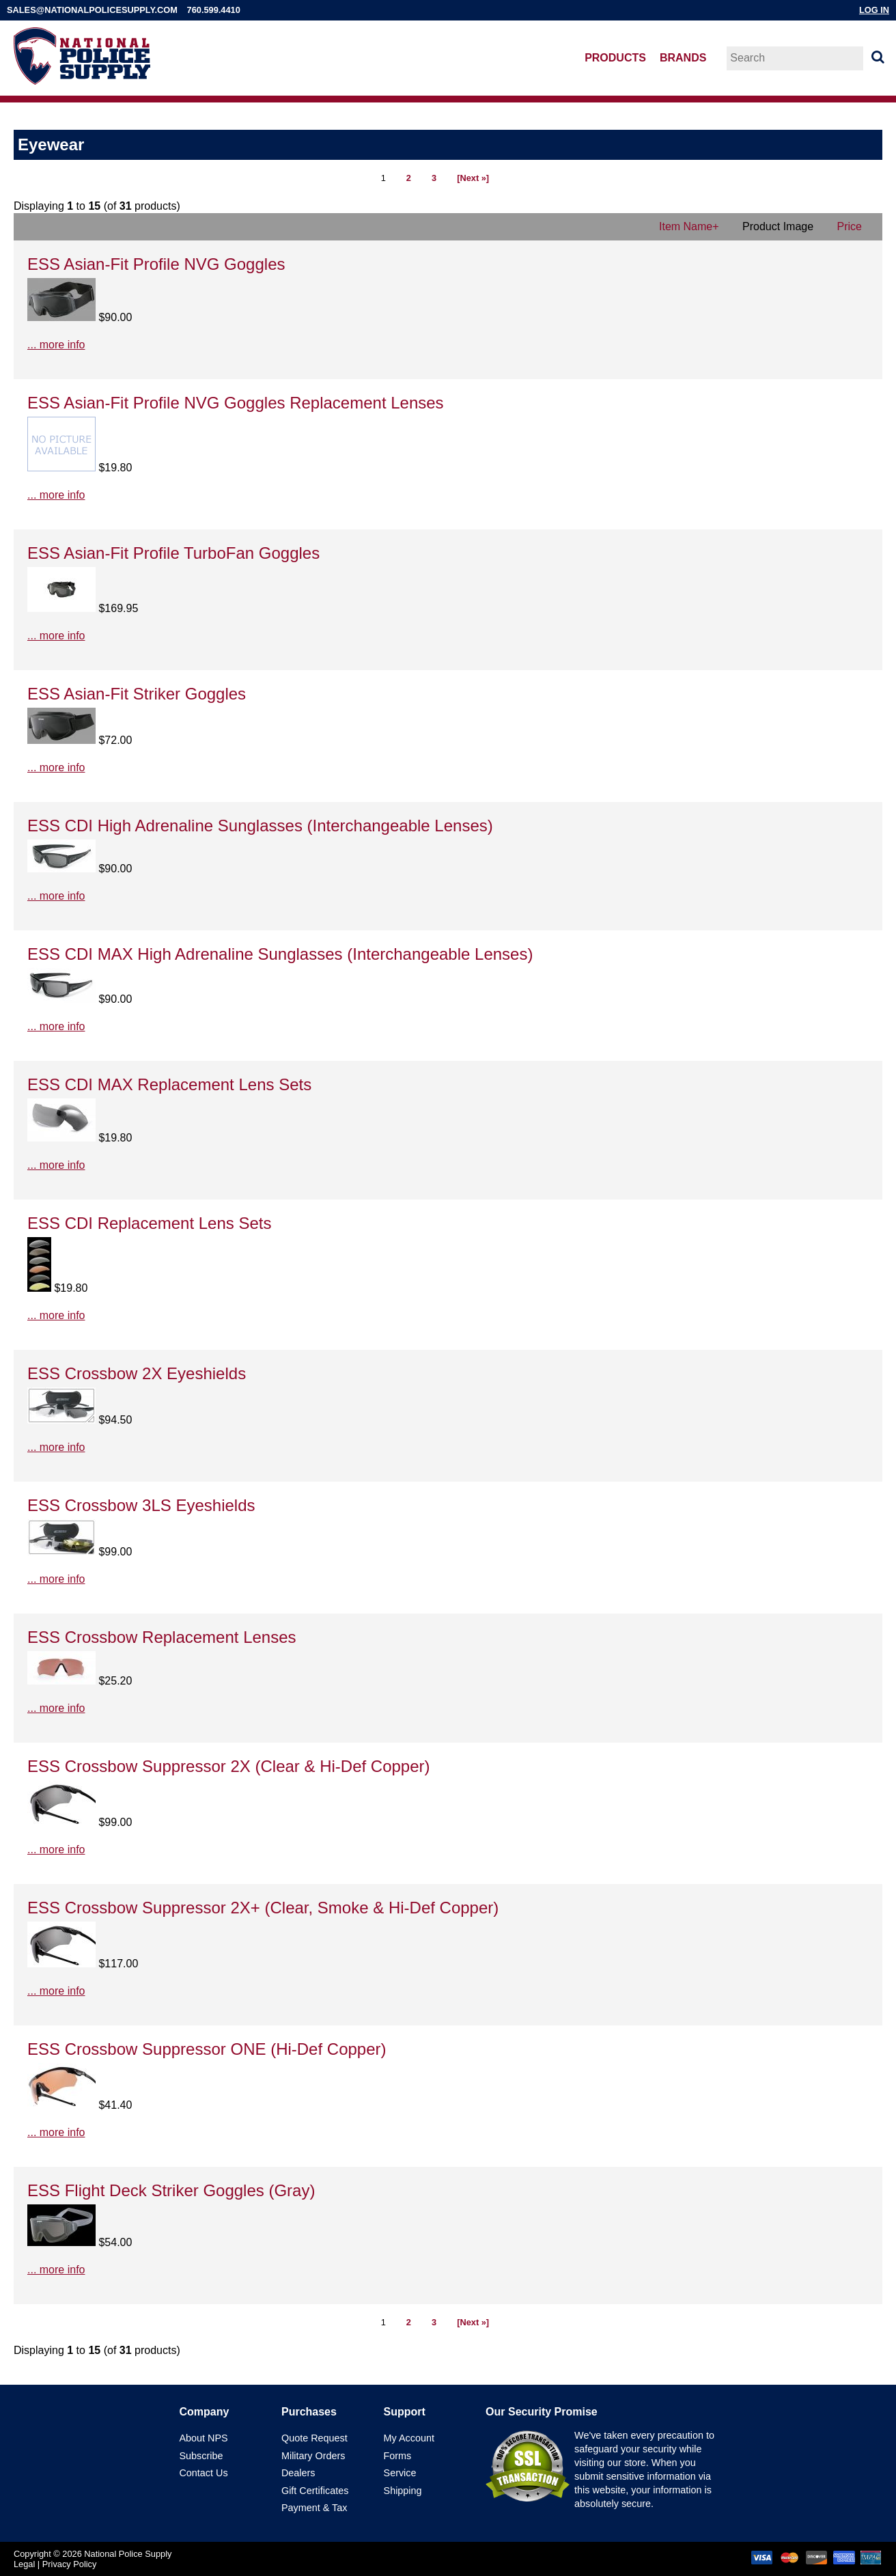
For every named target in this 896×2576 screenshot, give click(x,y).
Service (400, 2472)
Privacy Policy (69, 2564)
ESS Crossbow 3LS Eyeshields (141, 1505)
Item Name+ (689, 226)
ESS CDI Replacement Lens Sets (149, 1223)
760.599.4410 (213, 10)
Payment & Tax (314, 2507)
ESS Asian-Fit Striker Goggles (136, 693)
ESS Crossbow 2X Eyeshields (136, 1373)
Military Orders (313, 2455)
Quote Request (314, 2438)
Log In (874, 10)
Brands (683, 58)
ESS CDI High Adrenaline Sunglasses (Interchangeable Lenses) (260, 825)
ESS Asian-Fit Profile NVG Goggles (156, 264)
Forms (398, 2455)
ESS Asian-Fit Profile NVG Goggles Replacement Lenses (235, 402)
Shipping (403, 2490)
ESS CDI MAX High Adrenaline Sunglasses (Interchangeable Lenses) (280, 954)
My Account (409, 2438)
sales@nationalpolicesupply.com (92, 10)
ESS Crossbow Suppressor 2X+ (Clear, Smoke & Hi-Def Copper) (263, 1907)
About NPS (203, 2438)
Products (615, 58)
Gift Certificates (314, 2490)
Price (849, 226)
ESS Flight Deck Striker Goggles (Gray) (171, 2190)
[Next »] (473, 178)
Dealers (298, 2472)
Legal (24, 2564)
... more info (56, 344)
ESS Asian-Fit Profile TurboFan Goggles (173, 553)
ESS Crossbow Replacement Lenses (161, 1637)
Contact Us (203, 2472)
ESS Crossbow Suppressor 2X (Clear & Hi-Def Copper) (228, 1766)
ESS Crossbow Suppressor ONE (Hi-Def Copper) (207, 2049)
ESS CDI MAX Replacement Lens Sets (169, 1084)
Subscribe (201, 2455)
